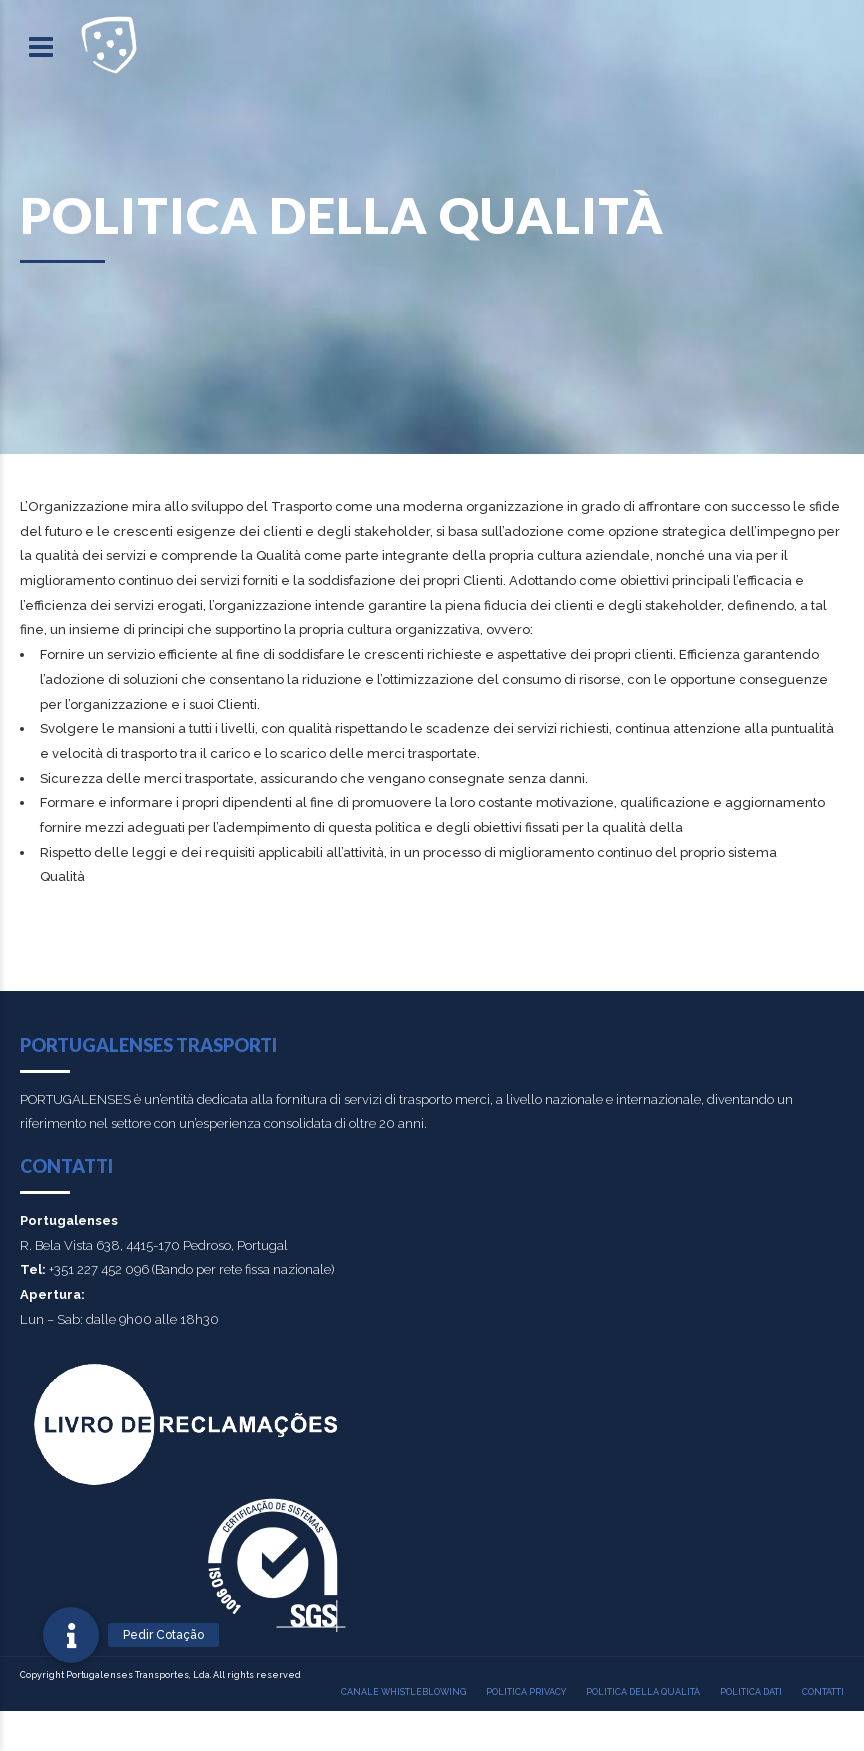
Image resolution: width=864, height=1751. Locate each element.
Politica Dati (751, 1692)
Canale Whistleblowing (403, 1692)
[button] (71, 1635)
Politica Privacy (526, 1692)
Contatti (823, 1692)
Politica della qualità (643, 1692)
